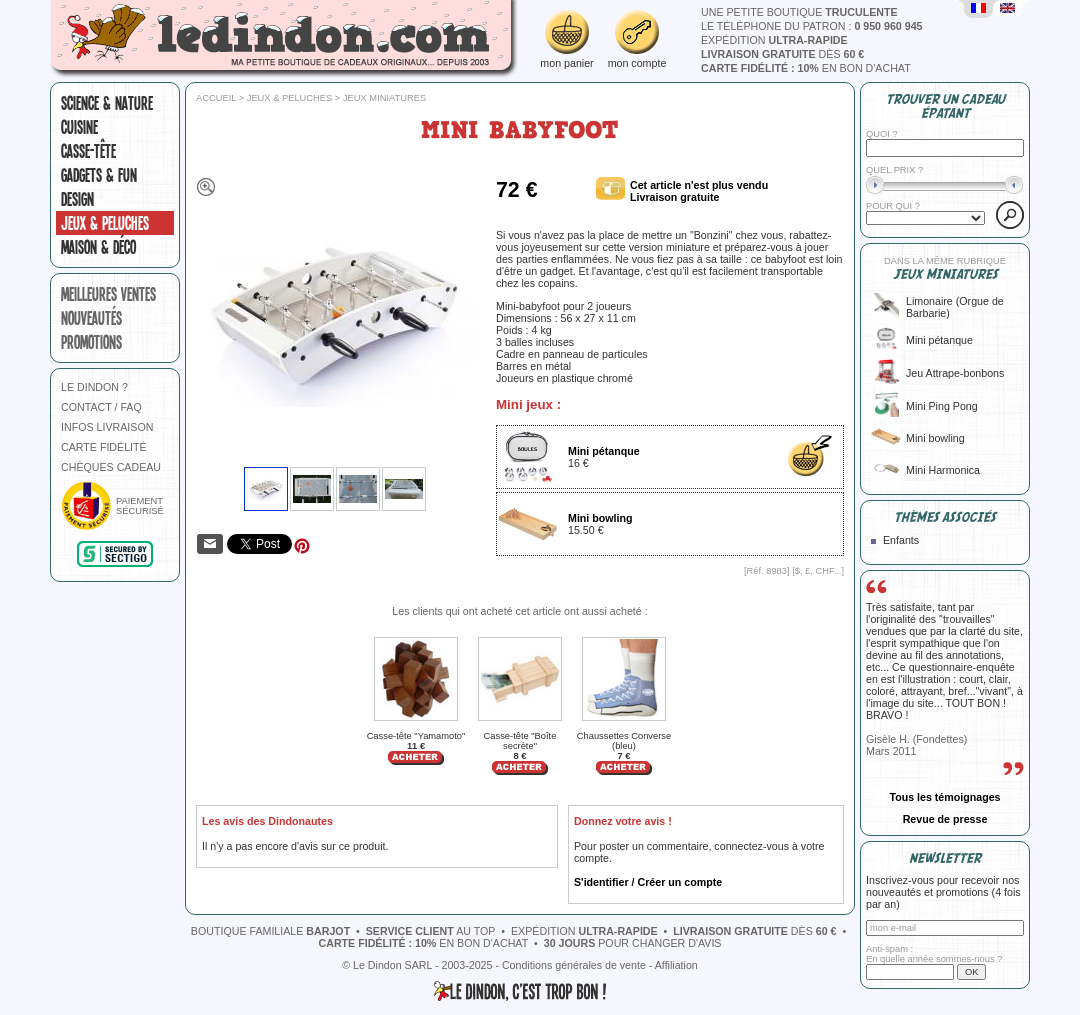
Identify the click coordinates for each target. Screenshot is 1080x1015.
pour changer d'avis (633, 943)
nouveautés (91, 318)
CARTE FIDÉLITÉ (104, 447)
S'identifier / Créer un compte (648, 882)
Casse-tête (88, 151)
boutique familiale (270, 931)
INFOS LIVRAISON (107, 427)
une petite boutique (799, 12)
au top (431, 931)
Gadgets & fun (99, 175)
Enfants (901, 540)
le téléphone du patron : (812, 26)
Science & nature (107, 103)
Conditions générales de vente (574, 965)
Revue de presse (945, 819)
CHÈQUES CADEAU (111, 467)
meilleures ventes (108, 294)
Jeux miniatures (384, 98)
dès (782, 54)
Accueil (216, 98)
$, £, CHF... (818, 571)
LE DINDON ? (94, 387)
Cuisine (79, 127)
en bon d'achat (806, 68)
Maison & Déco (98, 247)
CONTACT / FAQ (101, 407)
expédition (774, 40)
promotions (91, 342)
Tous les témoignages (944, 797)
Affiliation (676, 965)
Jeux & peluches (105, 223)
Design (77, 199)
